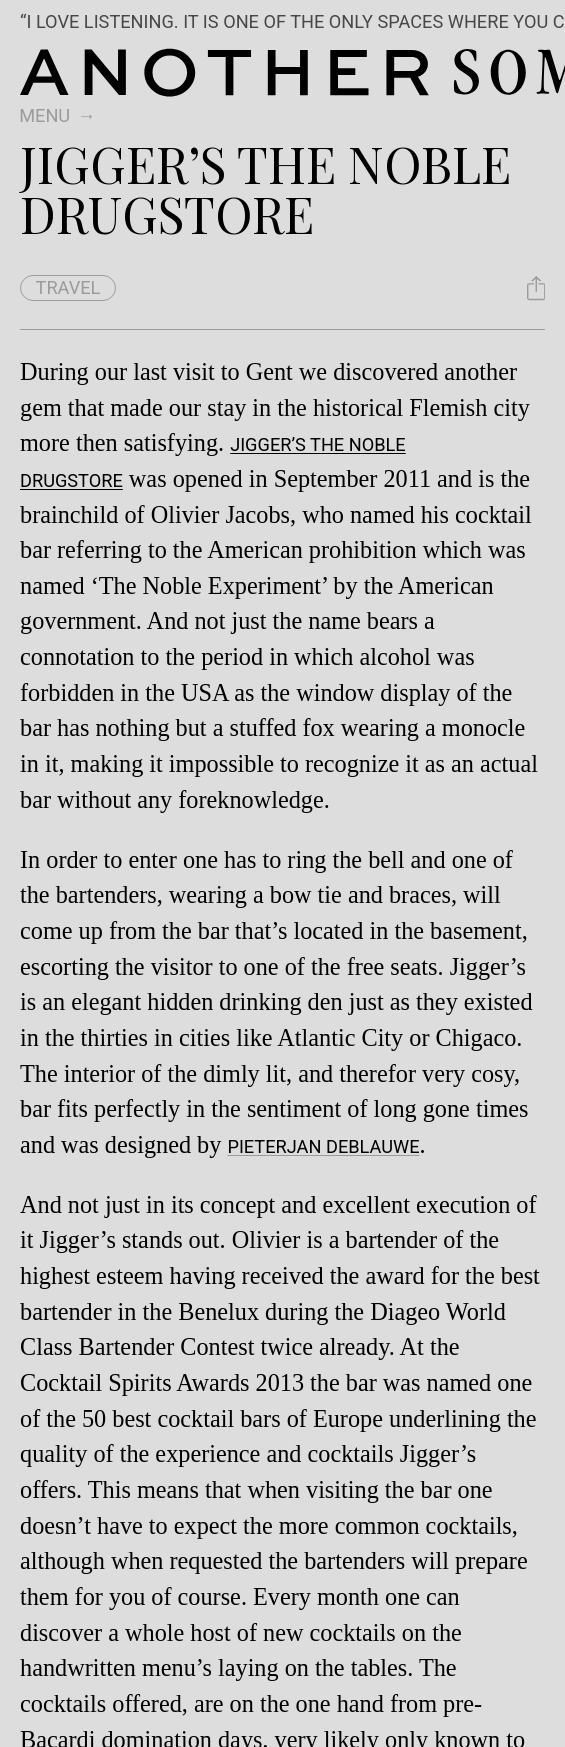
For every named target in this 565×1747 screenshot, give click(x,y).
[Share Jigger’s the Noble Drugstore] (536, 288)
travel (68, 287)
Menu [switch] (44, 115)
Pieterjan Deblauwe (323, 1146)
